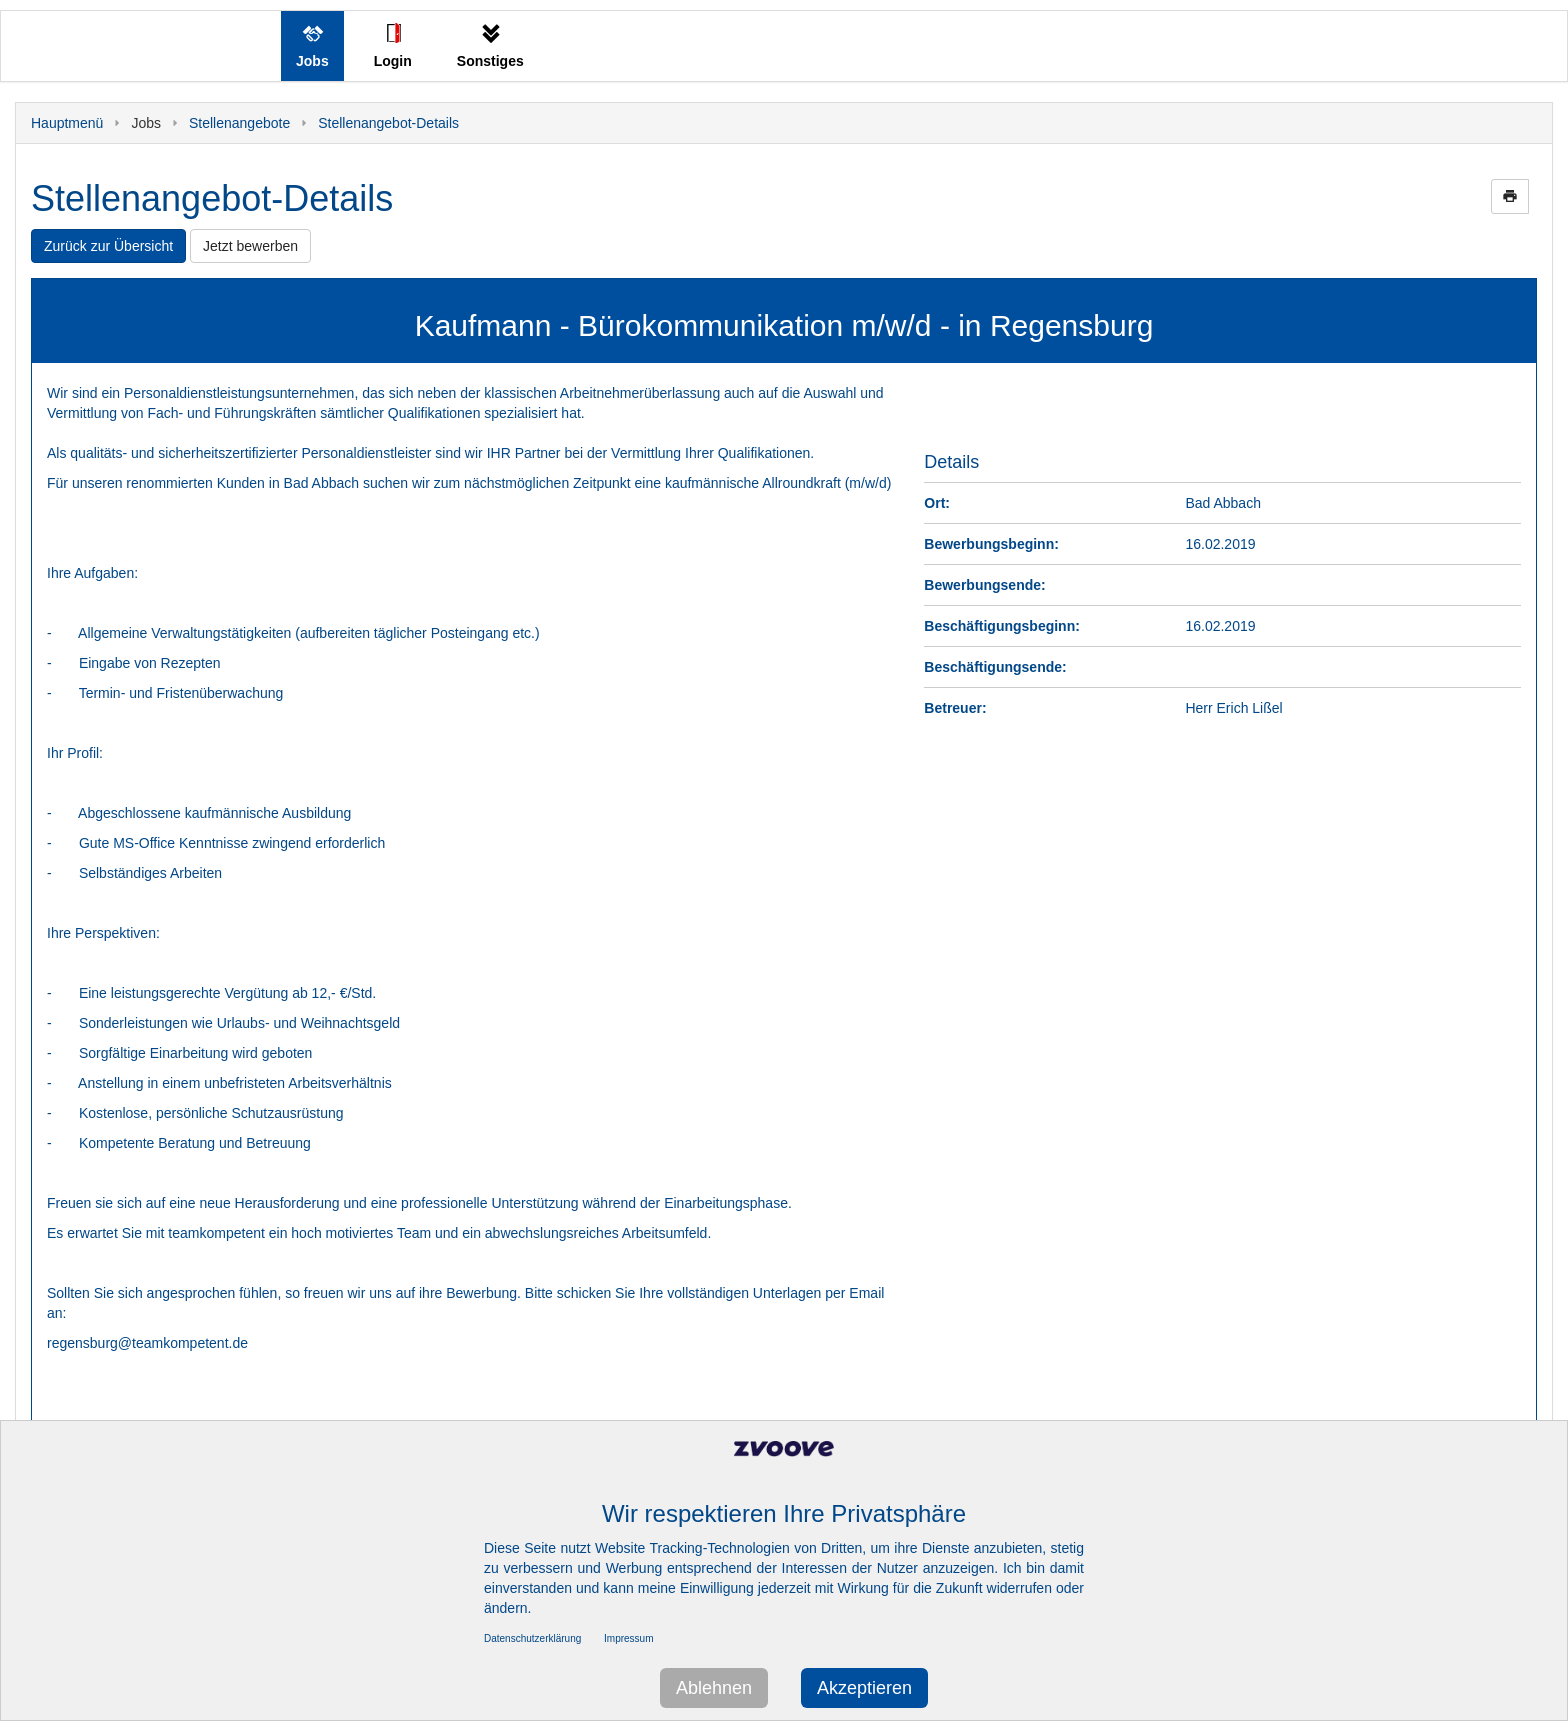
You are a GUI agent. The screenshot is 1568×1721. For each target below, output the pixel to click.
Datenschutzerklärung (532, 1638)
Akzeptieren (864, 1688)
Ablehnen (714, 1688)
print (1510, 196)
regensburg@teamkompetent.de (147, 1343)
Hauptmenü (67, 123)
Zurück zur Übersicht (108, 246)
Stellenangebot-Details (388, 123)
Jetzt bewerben (250, 246)
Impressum (628, 1638)
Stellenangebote (239, 123)
